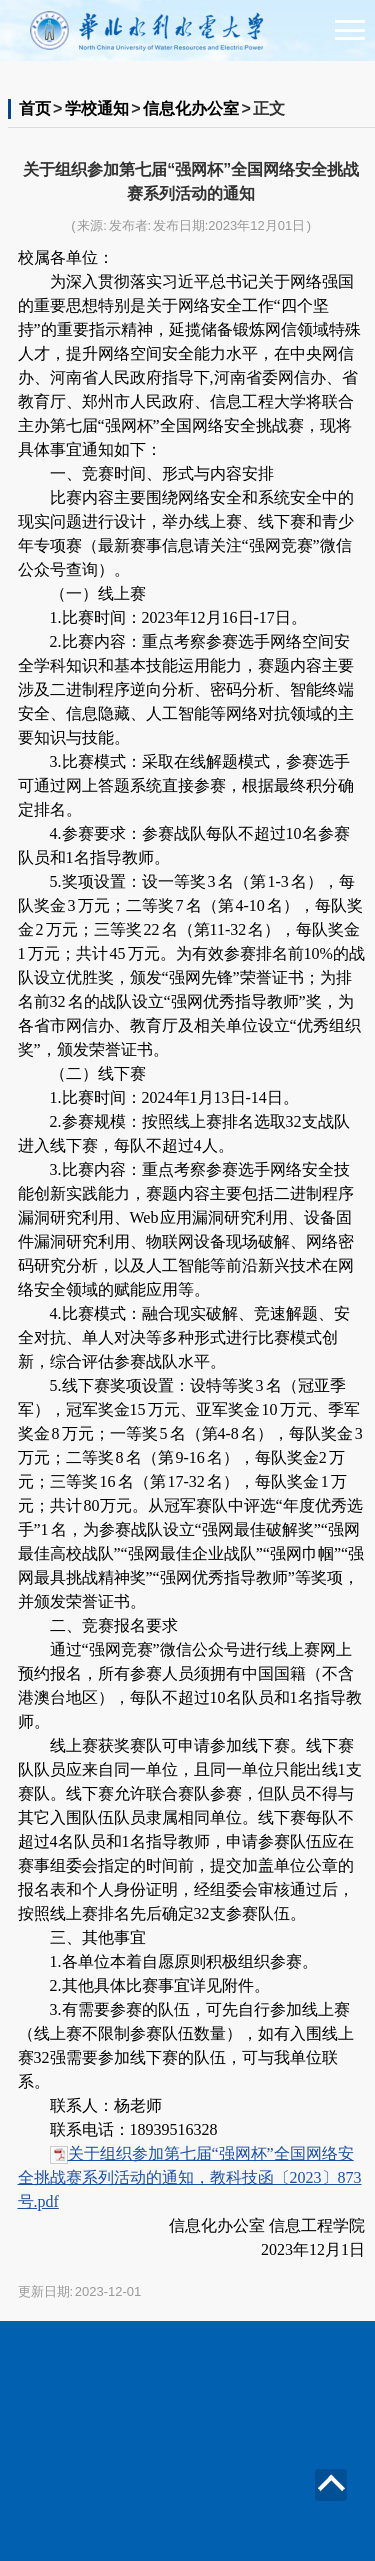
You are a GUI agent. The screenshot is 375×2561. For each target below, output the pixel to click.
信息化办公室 (191, 108)
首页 (35, 108)
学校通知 (97, 108)
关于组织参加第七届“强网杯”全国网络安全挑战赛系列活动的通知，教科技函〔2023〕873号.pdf (190, 2177)
